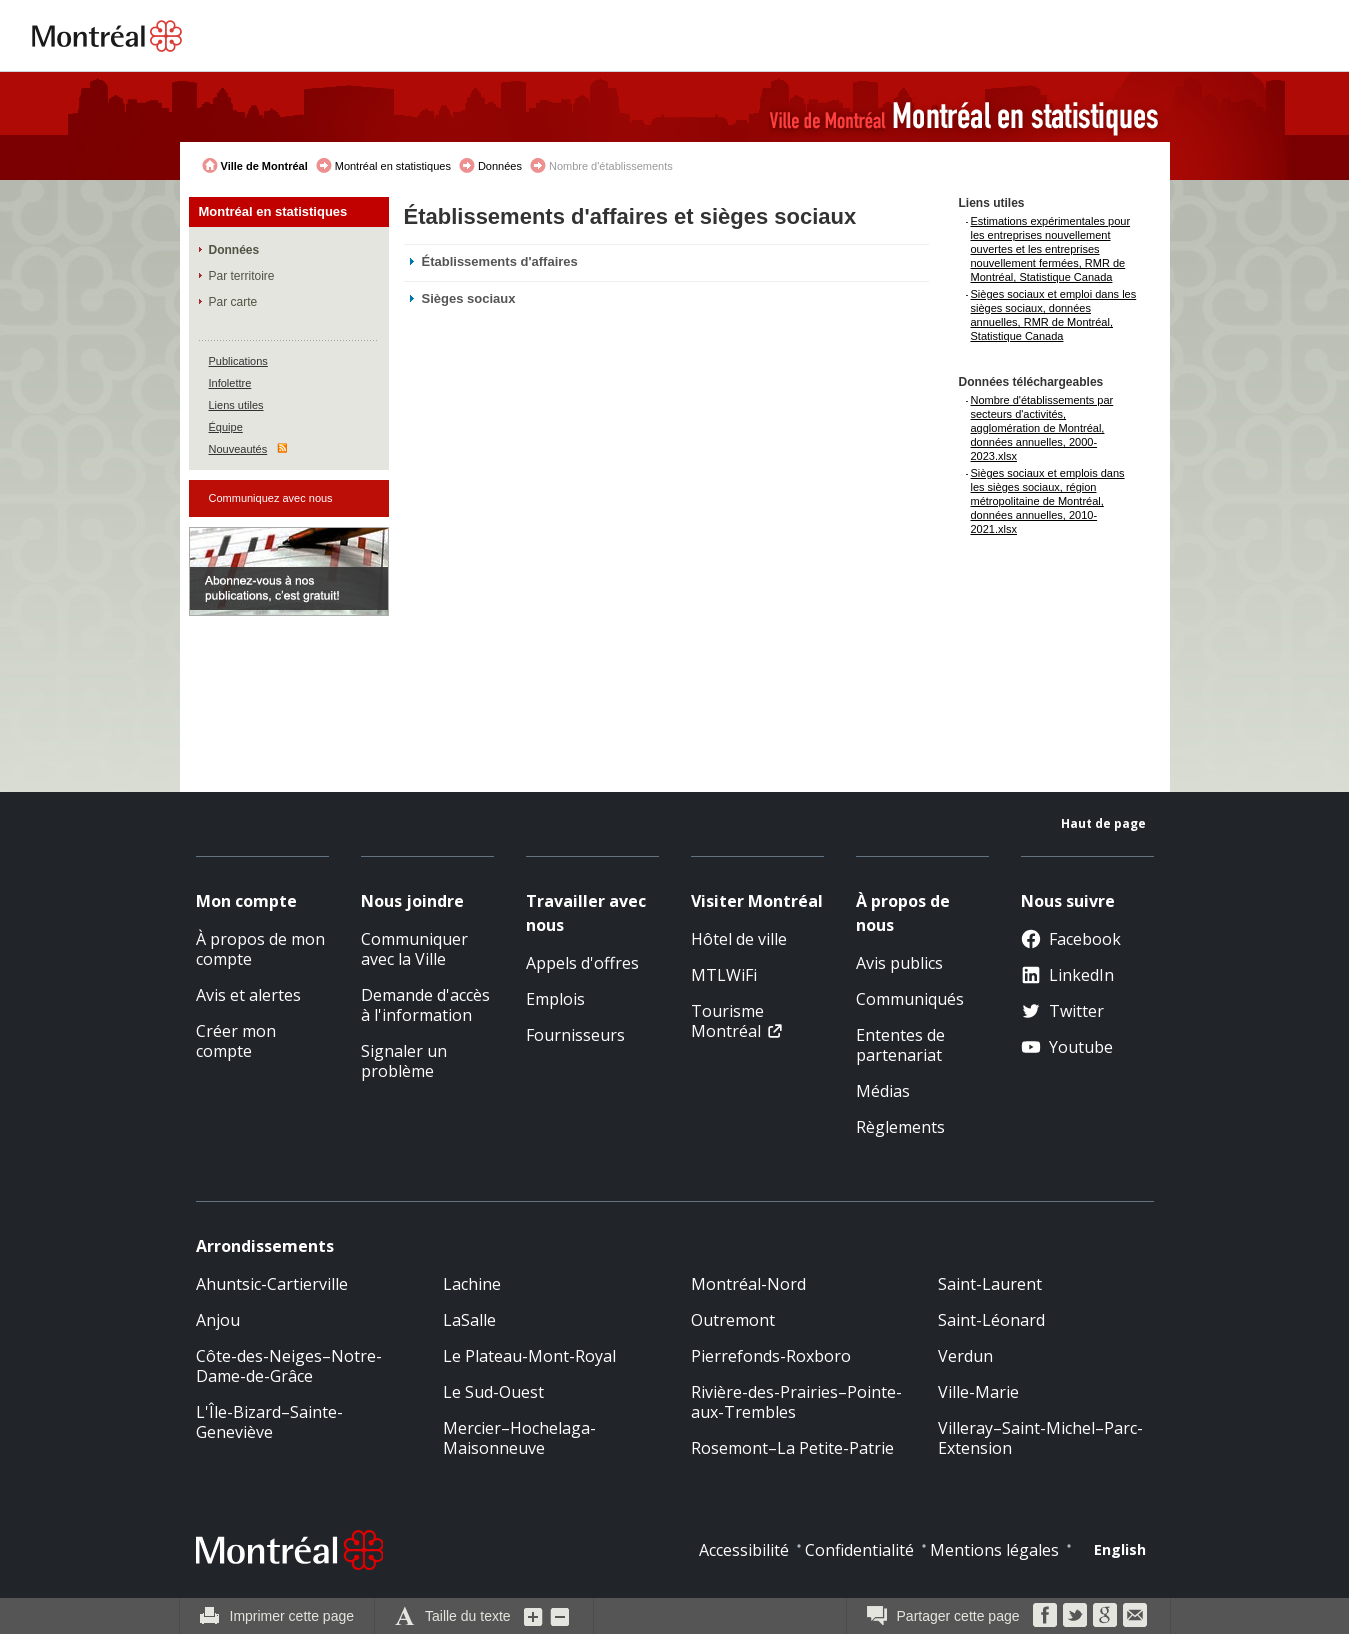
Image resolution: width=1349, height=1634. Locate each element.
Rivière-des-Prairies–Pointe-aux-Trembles (796, 1402)
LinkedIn (1067, 975)
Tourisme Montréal (727, 1021)
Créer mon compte (236, 1041)
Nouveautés (238, 449)
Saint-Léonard (991, 1320)
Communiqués (910, 999)
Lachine (472, 1284)
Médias (883, 1091)
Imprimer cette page (292, 1616)
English (1120, 1549)
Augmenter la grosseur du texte (534, 1616)
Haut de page (1103, 823)
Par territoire (242, 276)
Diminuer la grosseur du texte (560, 1616)
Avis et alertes (248, 995)
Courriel (1135, 1615)
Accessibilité (744, 1550)
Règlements (900, 1127)
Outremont (733, 1320)
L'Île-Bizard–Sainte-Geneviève (269, 1422)
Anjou (218, 1320)
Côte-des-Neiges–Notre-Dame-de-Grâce (289, 1366)
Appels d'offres (582, 963)
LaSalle (469, 1320)
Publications (238, 361)
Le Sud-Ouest (493, 1392)
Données (500, 166)
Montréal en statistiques (393, 166)
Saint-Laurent (990, 1284)
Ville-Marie (978, 1392)
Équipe (226, 427)
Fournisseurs (575, 1035)
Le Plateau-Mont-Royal (529, 1356)
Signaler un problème (404, 1061)
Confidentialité (859, 1550)
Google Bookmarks (1105, 1615)
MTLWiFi (724, 975)
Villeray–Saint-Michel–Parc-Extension (1040, 1438)
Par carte (233, 302)
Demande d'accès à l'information (425, 1005)
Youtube (1067, 1047)
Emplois (555, 999)
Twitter (1062, 1011)
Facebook (1071, 939)
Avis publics (899, 963)
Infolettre (230, 383)
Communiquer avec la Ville (414, 949)
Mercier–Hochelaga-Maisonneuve (519, 1438)
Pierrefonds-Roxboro (771, 1356)
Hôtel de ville (739, 939)
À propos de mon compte (260, 949)
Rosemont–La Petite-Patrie (792, 1448)
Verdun (965, 1356)
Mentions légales (994, 1550)
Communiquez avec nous (271, 498)
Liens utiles (236, 405)
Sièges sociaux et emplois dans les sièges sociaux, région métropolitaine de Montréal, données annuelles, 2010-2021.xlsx (1048, 501)
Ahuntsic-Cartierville (272, 1284)
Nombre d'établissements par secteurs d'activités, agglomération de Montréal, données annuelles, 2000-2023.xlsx (1042, 428)
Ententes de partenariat (900, 1045)
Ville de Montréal (264, 166)
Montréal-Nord (748, 1284)
